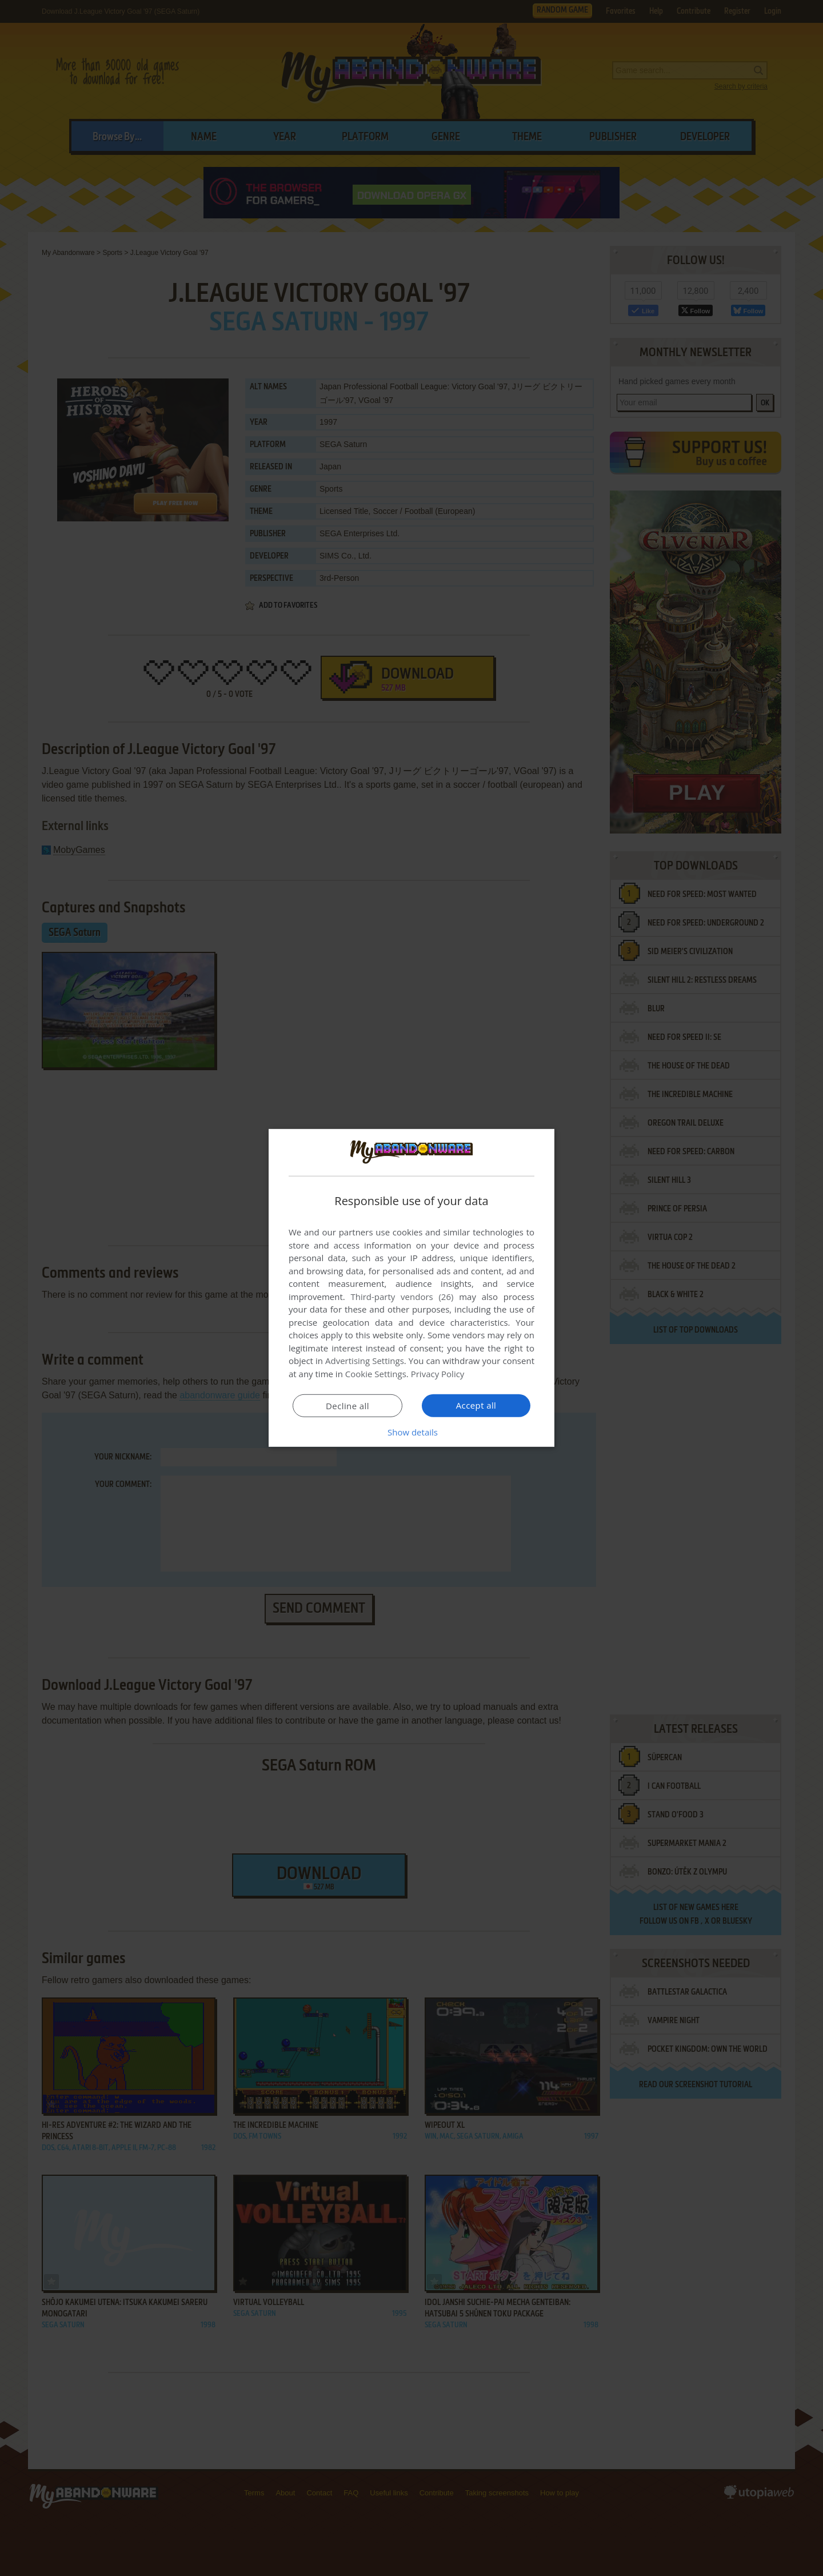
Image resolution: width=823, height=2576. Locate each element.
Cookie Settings (375, 1373)
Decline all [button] (347, 1405)
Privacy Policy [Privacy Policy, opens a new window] (438, 1373)
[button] (411, 1432)
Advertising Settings (364, 1360)
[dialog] (411, 1288)
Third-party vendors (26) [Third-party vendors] (401, 1296)
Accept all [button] (476, 1405)
